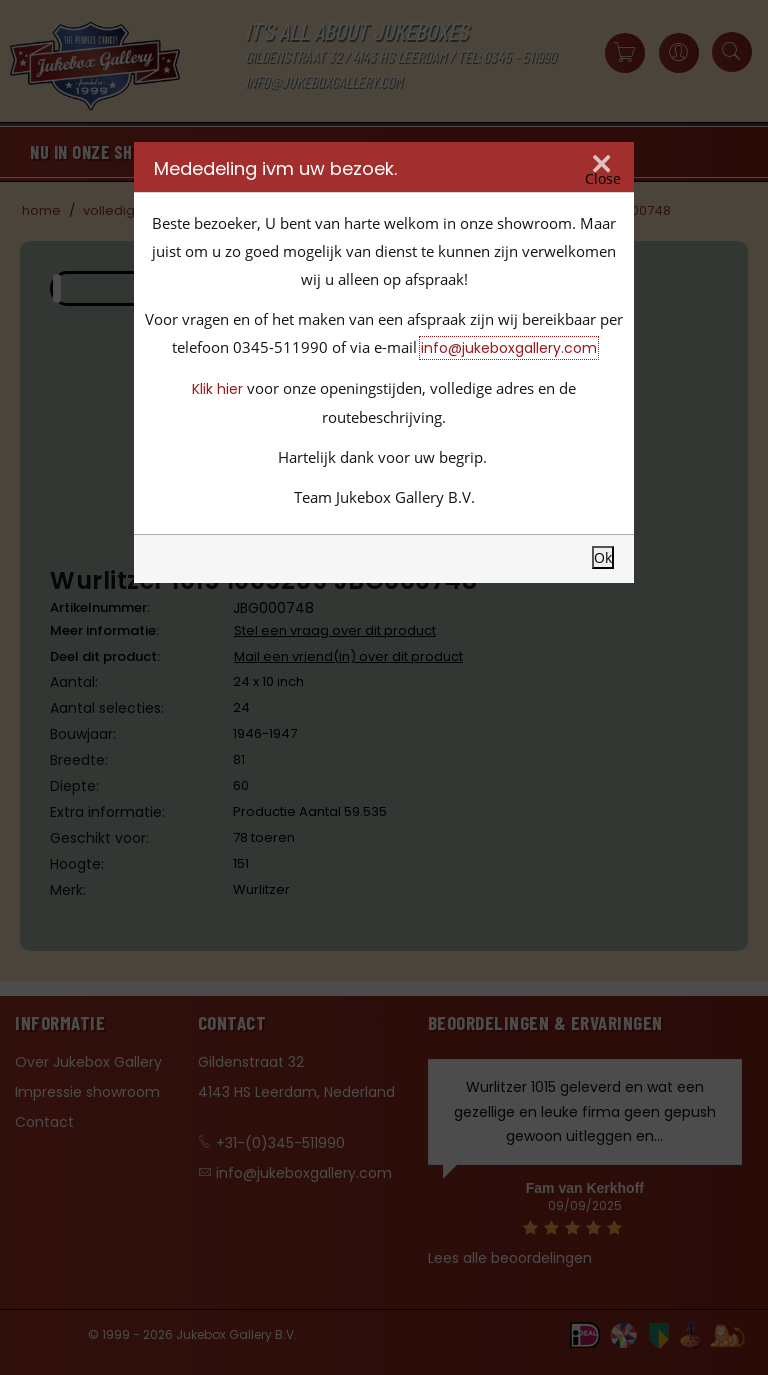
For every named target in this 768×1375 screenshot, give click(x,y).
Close (603, 179)
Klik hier (217, 389)
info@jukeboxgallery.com (509, 348)
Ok (603, 557)
